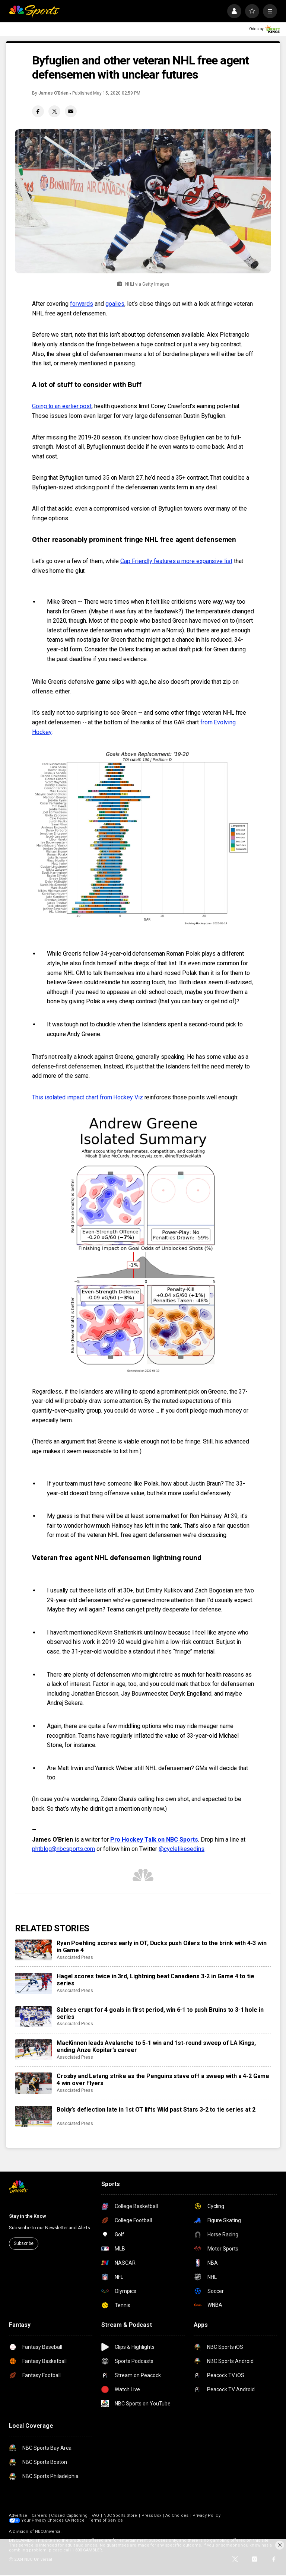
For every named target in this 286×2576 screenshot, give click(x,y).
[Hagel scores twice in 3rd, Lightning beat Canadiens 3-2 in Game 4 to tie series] (33, 1983)
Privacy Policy (206, 2515)
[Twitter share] (54, 111)
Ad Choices (176, 2515)
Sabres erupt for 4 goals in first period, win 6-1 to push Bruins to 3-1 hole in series (160, 2013)
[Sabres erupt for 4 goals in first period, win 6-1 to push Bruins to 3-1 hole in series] (33, 2016)
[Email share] (71, 111)
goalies (114, 303)
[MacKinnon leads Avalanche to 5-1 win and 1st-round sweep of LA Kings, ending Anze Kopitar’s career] (33, 2049)
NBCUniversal (48, 2531)
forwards (81, 303)
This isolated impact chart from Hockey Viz (87, 1097)
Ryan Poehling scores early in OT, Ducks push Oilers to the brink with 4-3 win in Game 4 (162, 1947)
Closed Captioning (69, 2515)
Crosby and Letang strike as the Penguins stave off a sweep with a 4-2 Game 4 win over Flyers (163, 2079)
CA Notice (75, 2520)
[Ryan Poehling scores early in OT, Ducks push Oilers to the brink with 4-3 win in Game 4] (33, 1950)
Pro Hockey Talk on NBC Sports (154, 1839)
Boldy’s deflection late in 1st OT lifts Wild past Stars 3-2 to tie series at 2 (156, 2109)
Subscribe (24, 2243)
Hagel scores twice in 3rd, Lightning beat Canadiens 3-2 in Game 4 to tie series (155, 1980)
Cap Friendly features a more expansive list (176, 561)
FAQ (95, 2515)
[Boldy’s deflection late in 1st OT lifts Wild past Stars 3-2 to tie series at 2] (33, 2116)
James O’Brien (53, 93)
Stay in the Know (27, 2216)
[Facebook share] (38, 111)
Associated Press (75, 1957)
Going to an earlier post (62, 406)
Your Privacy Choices (42, 2520)
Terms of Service (106, 2520)
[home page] (34, 11)
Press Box (152, 2515)
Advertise (18, 2515)
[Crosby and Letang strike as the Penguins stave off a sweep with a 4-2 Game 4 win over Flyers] (33, 2082)
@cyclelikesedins (181, 1848)
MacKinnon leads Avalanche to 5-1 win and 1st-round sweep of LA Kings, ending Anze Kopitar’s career (156, 2046)
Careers (39, 2515)
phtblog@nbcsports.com (63, 1848)
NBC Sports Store (120, 2515)
